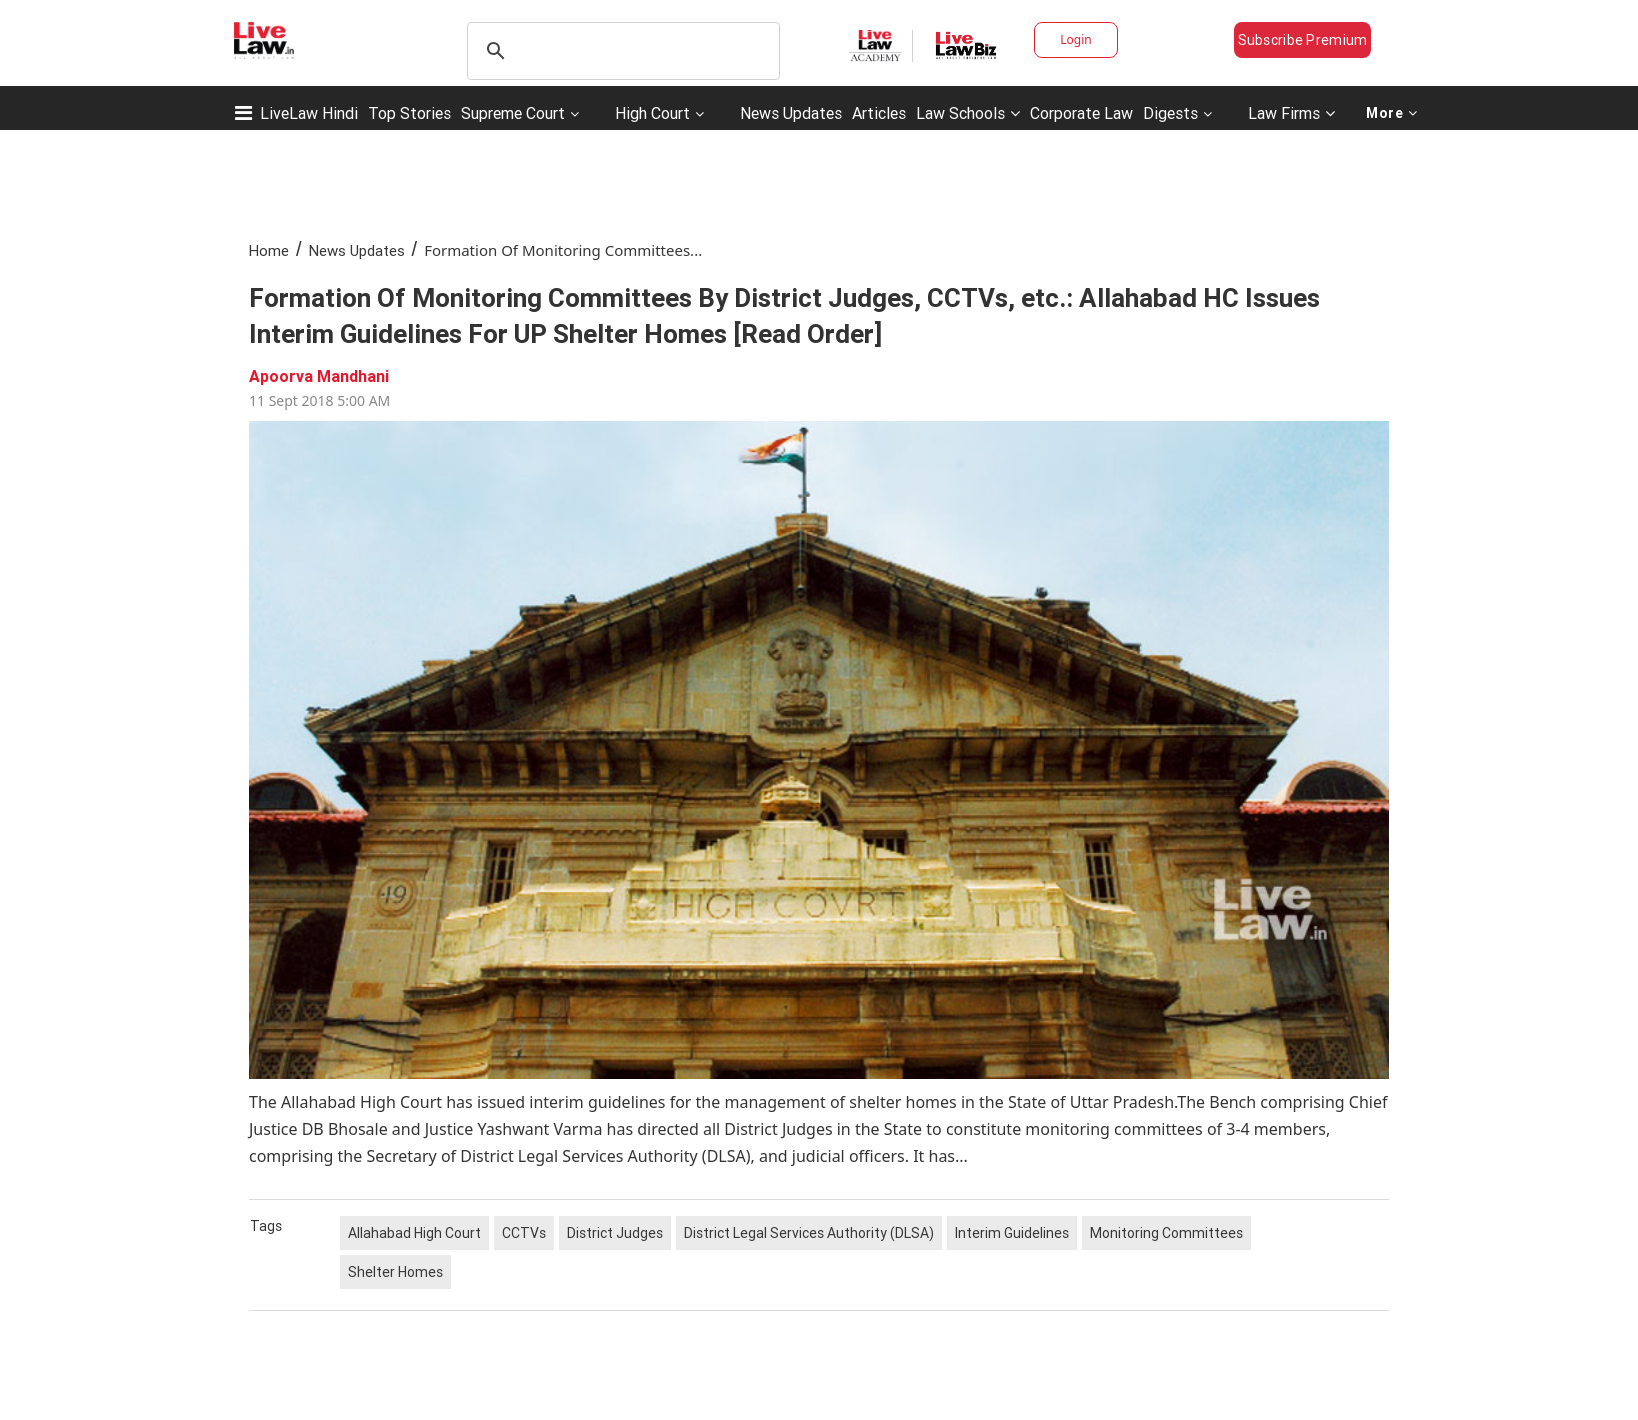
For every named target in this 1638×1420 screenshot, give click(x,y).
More (1392, 113)
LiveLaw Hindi (309, 113)
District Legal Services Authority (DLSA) (809, 1233)
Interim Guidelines (1012, 1233)
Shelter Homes (395, 1272)
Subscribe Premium (1303, 40)
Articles (879, 113)
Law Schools (968, 113)
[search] (620, 51)
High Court (652, 113)
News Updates (791, 113)
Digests (1170, 113)
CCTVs (524, 1233)
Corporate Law (1081, 113)
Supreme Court (513, 113)
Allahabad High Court (414, 1233)
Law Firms (1291, 113)
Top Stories (409, 113)
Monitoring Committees (1166, 1233)
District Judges (615, 1233)
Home (269, 250)
